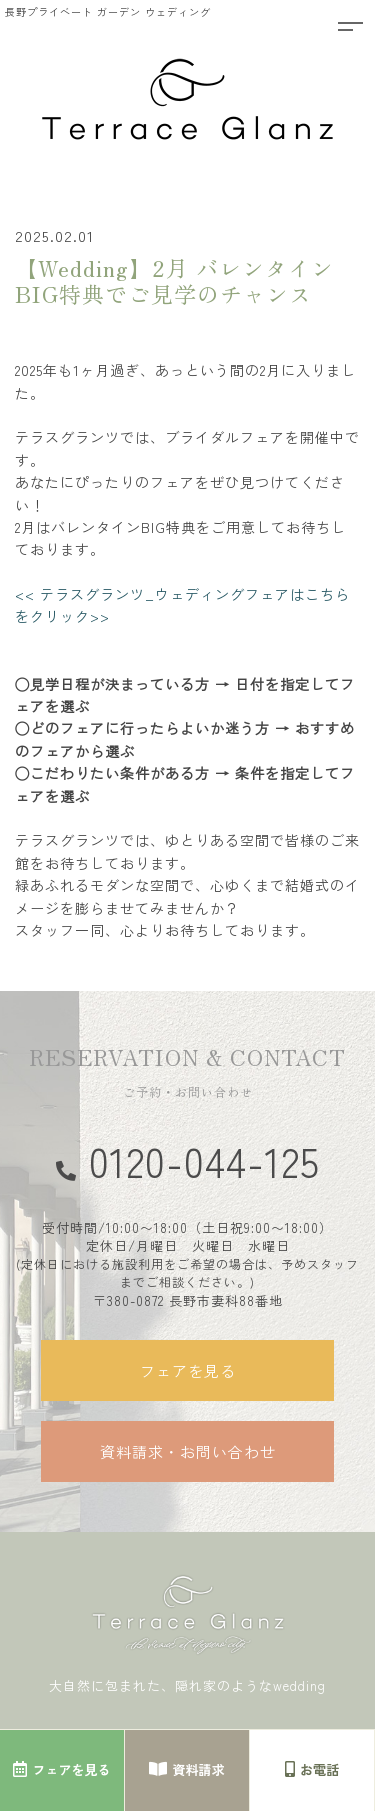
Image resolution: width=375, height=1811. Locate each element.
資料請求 (186, 1769)
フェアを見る (188, 1370)
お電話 (312, 1769)
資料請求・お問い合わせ (188, 1451)
